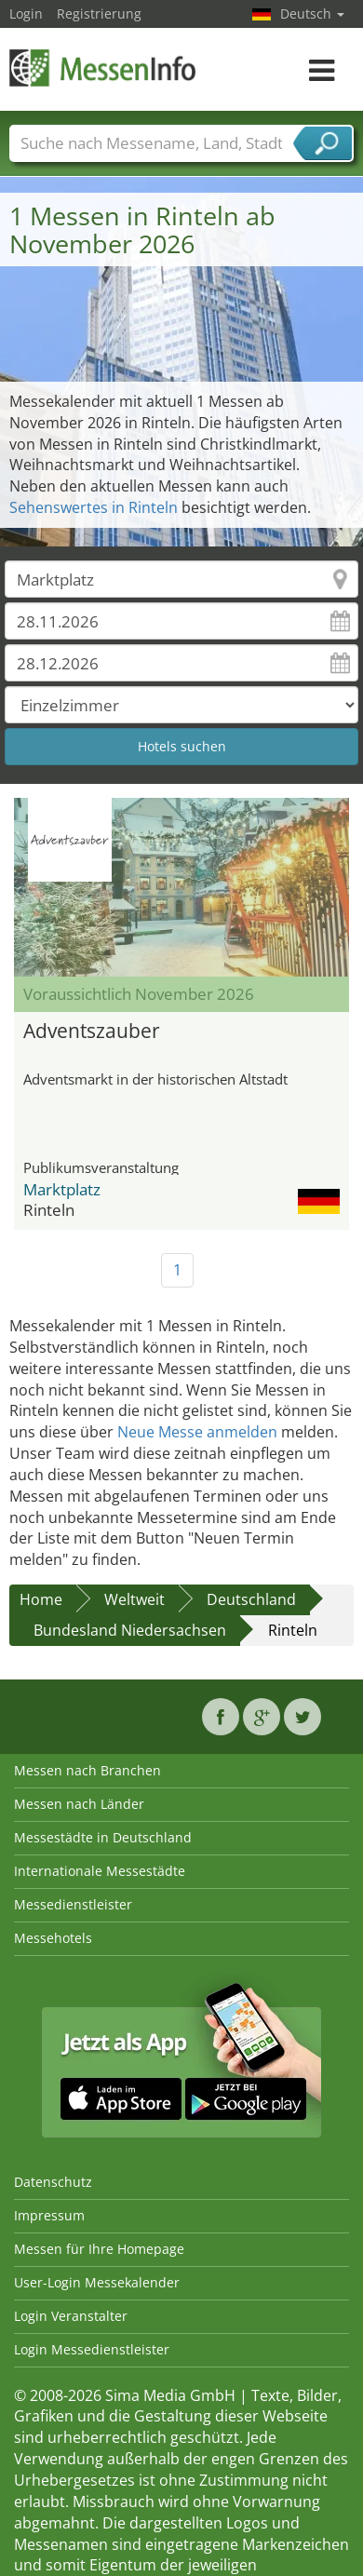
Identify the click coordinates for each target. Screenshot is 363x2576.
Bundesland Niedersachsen (130, 1630)
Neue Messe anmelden (197, 1432)
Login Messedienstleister (91, 2349)
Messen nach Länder (79, 1804)
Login (26, 13)
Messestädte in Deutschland (103, 1837)
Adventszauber (91, 1031)
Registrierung (99, 13)
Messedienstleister (73, 1904)
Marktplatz (62, 1189)
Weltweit (134, 1599)
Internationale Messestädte (99, 1871)
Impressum (49, 2215)
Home (41, 1599)
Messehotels (53, 1938)
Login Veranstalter (71, 2316)
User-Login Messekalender (97, 2282)
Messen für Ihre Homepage (99, 2249)
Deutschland (251, 1599)
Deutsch (312, 13)
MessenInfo (102, 67)
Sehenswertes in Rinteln (93, 507)
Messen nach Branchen (87, 1770)
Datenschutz (53, 2182)
